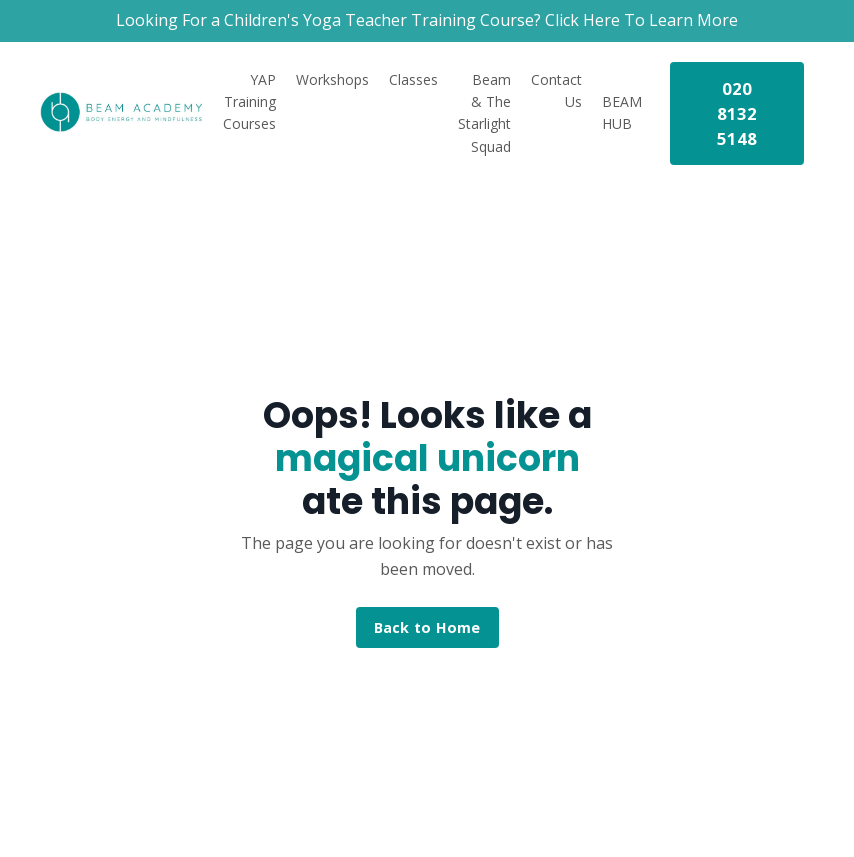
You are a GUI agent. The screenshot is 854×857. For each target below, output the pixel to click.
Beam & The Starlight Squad (484, 113)
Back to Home (427, 627)
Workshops (332, 79)
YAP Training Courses (249, 102)
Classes (413, 79)
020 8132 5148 (737, 113)
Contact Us (556, 90)
